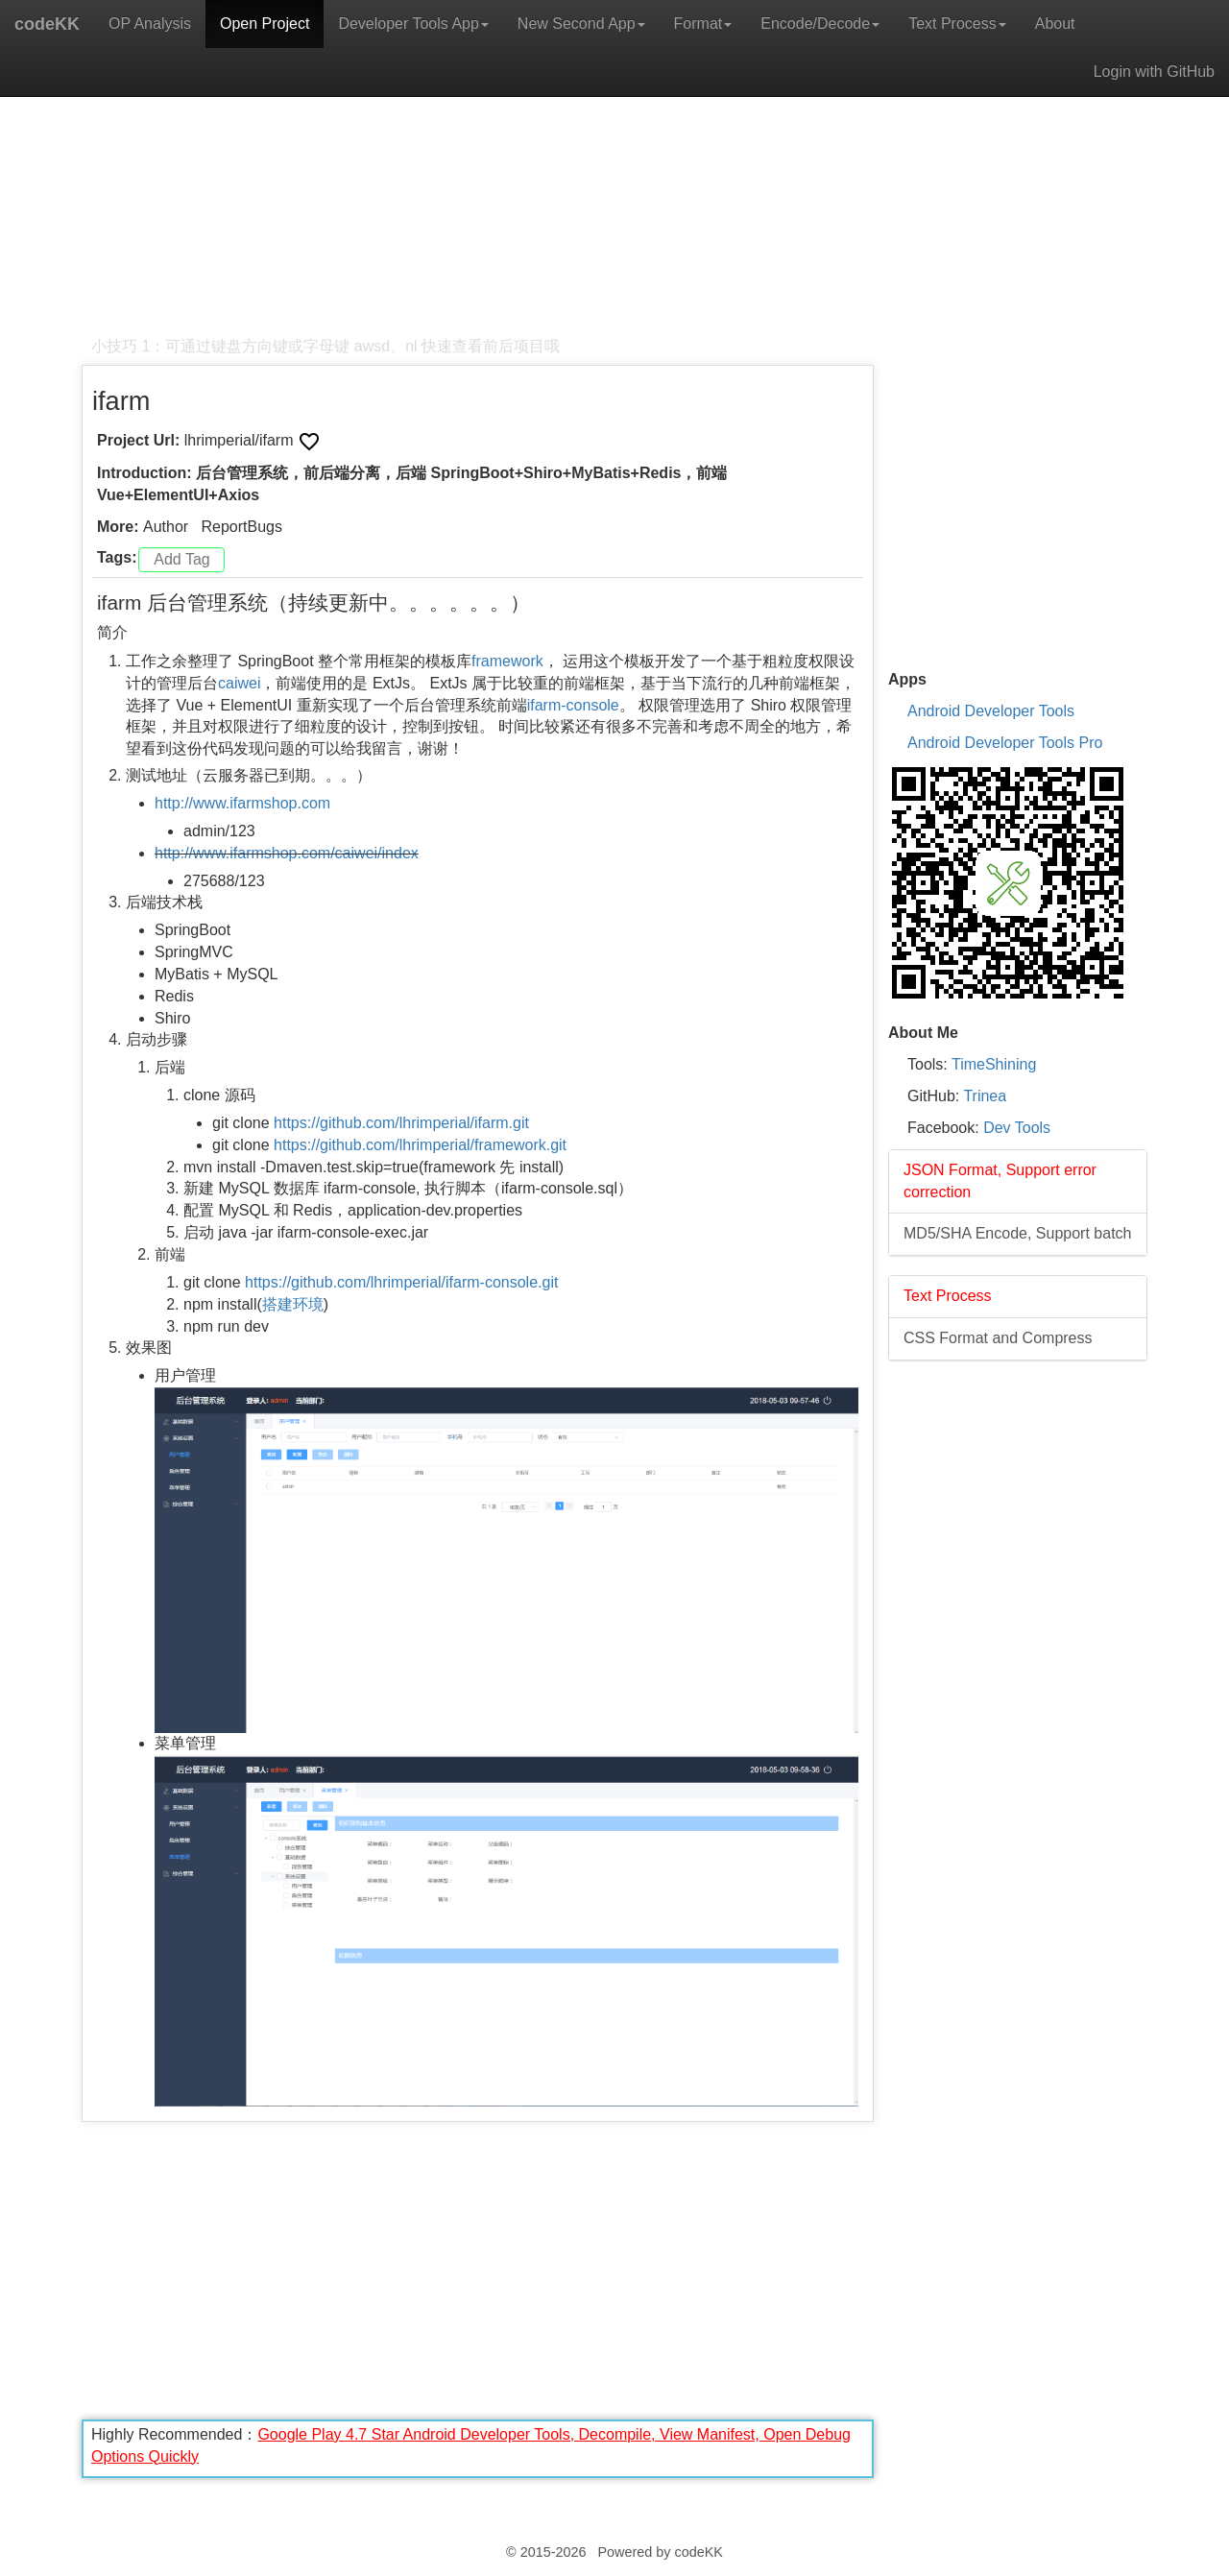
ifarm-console (573, 705)
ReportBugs (241, 526)
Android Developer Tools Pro (1004, 742)
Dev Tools (1016, 1127)
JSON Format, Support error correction (1000, 1181)
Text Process (957, 23)
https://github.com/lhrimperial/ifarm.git (401, 1123)
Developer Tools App (413, 23)
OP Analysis (149, 23)
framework (507, 661)
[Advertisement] (478, 201)
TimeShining (994, 1064)
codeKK (47, 24)
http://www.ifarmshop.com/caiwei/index (287, 853)
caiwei (239, 683)
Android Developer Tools (990, 711)
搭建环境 (293, 1304)
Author (165, 526)
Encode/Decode (820, 23)
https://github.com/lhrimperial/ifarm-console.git (401, 1282)
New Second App (581, 23)
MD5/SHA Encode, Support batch (1017, 1233)
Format (703, 23)
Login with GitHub (1154, 71)
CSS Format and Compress (998, 1338)
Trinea (984, 1096)
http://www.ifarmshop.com (242, 803)
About (1055, 23)
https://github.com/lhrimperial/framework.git (420, 1145)
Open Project (264, 23)
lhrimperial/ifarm (241, 440)
